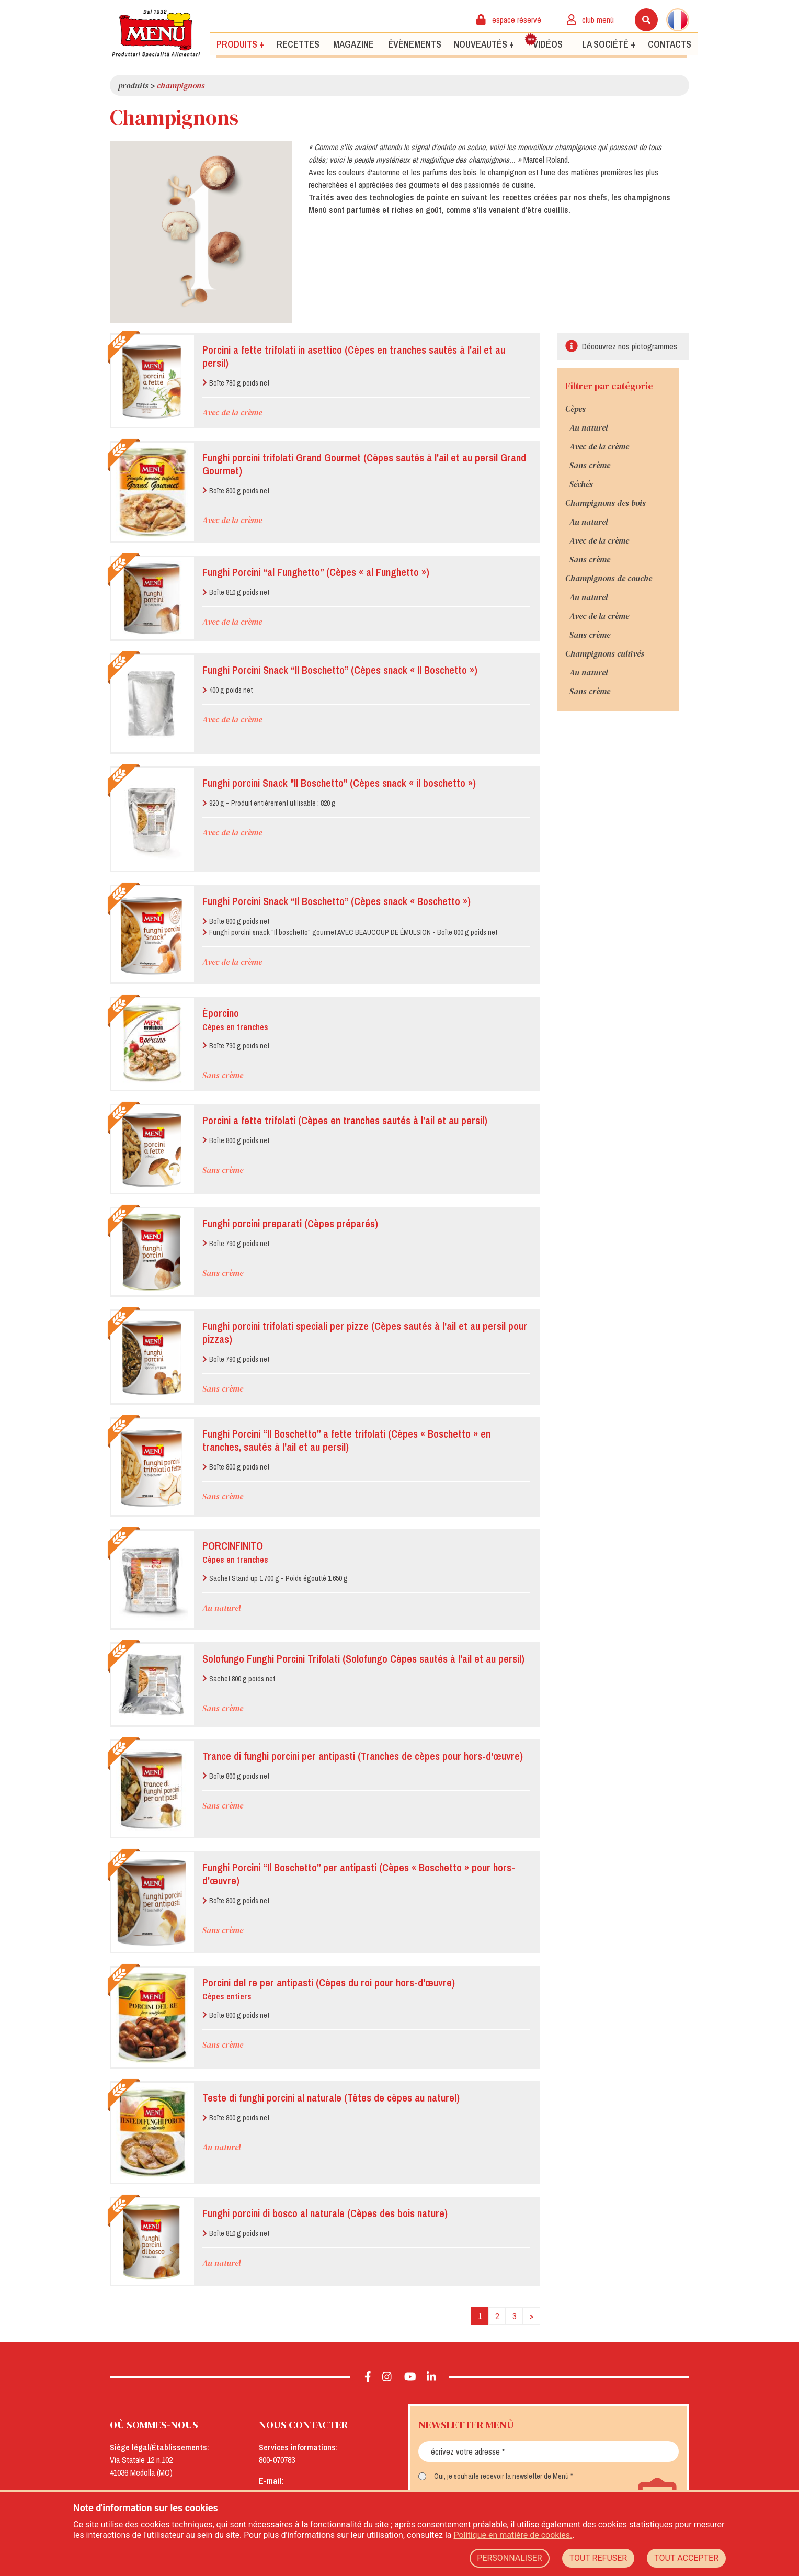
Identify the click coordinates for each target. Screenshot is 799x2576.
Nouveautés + (484, 43)
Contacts (669, 43)
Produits (133, 85)
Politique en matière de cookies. (513, 2535)
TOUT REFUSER (598, 2558)
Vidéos (543, 41)
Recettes (298, 43)
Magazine (353, 43)
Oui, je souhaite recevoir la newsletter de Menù (501, 2476)
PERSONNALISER (509, 2558)
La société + (608, 43)
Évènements (414, 43)
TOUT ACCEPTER (686, 2558)
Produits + (240, 43)
